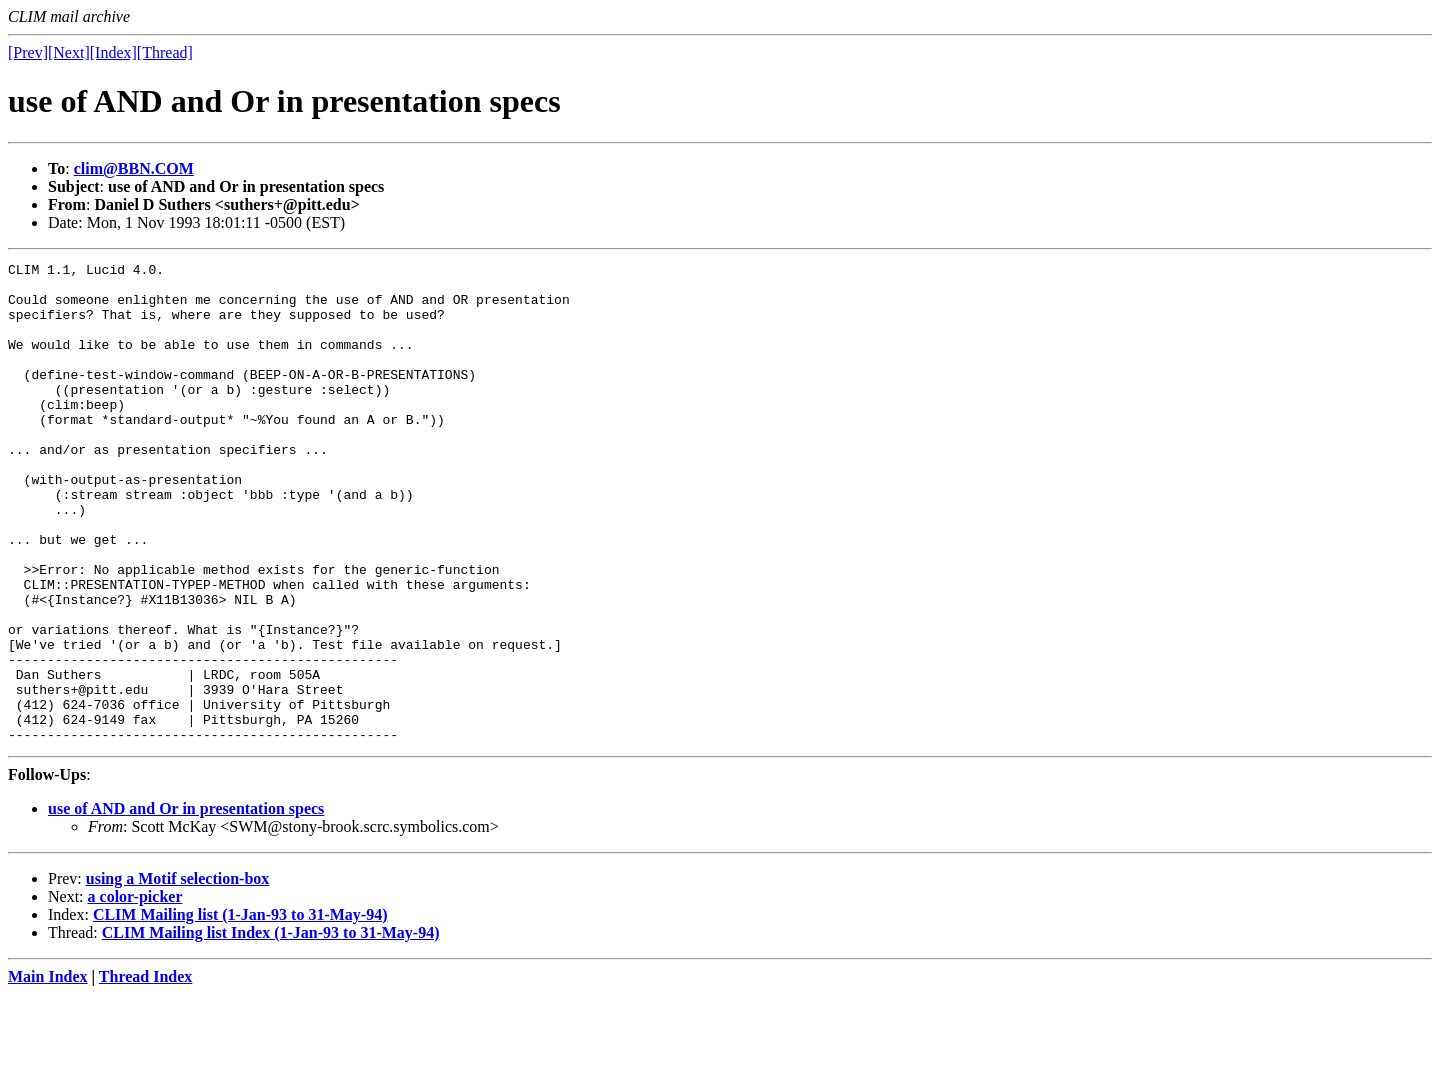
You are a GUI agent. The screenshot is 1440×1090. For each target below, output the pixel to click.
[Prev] (28, 52)
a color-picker (135, 992)
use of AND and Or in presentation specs (186, 904)
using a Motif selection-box (178, 974)
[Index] (113, 52)
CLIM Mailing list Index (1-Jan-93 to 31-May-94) (271, 1028)
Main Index (48, 1072)
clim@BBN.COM (134, 168)
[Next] (69, 52)
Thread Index (146, 1072)
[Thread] (165, 52)
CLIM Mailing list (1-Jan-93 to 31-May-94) (240, 1010)
